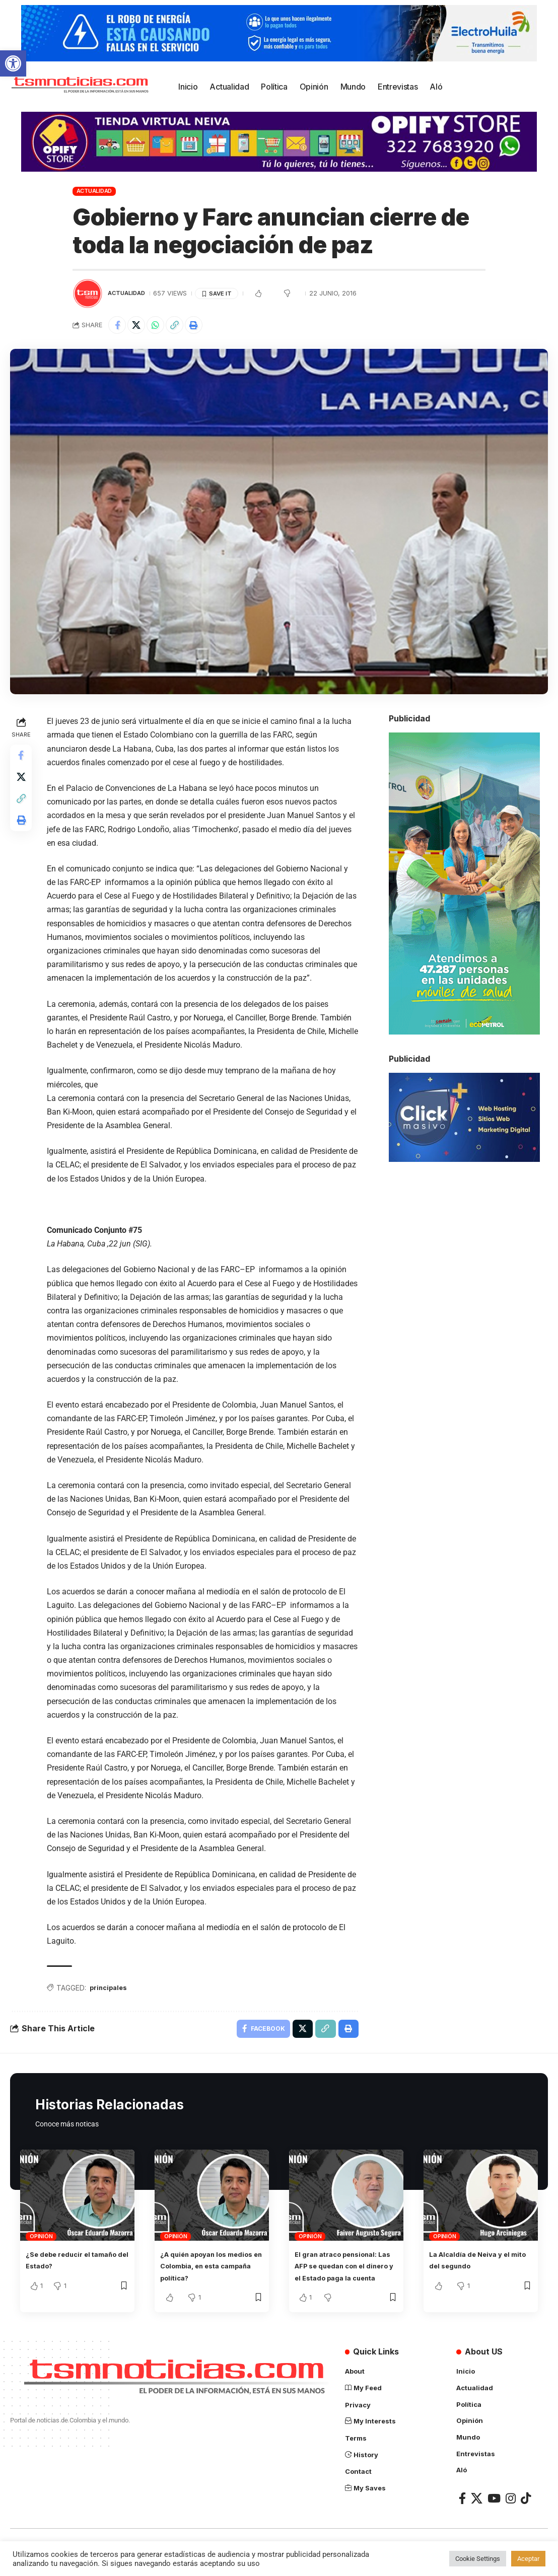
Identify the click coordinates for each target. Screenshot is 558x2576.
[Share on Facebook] (118, 326)
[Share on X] (140, 326)
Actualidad (94, 190)
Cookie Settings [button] (477, 2558)
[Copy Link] (183, 326)
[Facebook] (462, 2514)
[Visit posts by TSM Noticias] (88, 293)
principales (112, 1990)
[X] (476, 2514)
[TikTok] (525, 2514)
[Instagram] (510, 2514)
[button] (13, 63)
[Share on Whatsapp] (162, 326)
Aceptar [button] (528, 2558)
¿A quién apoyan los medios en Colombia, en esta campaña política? (207, 2272)
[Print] (205, 326)
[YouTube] (494, 2514)
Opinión (41, 2242)
